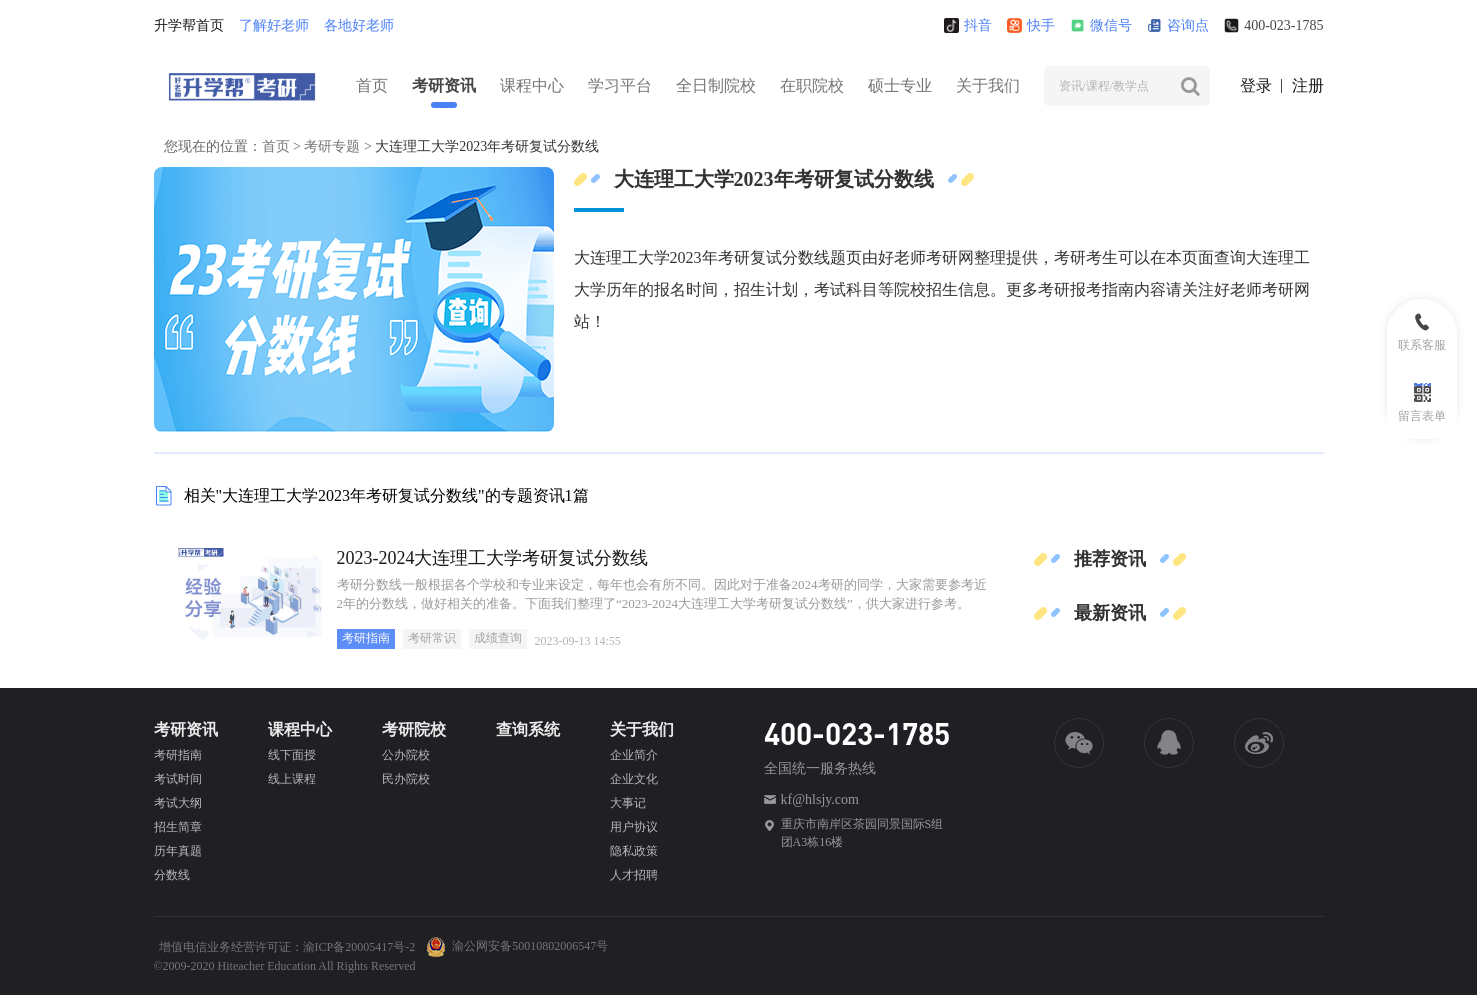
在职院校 (812, 85)
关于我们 (988, 85)
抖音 (968, 25)
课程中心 (532, 85)
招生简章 (178, 827)
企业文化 (634, 779)
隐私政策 (634, 851)
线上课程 (292, 779)
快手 (1031, 25)
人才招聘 (634, 875)
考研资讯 (444, 85)
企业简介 (634, 755)
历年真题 (178, 851)
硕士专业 (900, 85)
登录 (1256, 85)
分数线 (172, 875)
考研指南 (366, 638)
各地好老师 (359, 25)
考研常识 (432, 638)
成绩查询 (498, 638)
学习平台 (620, 85)
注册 (1308, 85)
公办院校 (406, 755)
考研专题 (332, 146)
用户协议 (634, 827)
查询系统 (528, 729)
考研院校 (414, 729)
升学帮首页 (189, 25)
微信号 (1101, 25)
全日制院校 (716, 85)
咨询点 (1178, 25)
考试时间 (178, 779)
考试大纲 (178, 803)
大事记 (628, 803)
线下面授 (292, 755)
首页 (372, 85)
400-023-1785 (1273, 25)
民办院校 (406, 779)
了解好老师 (274, 25)
